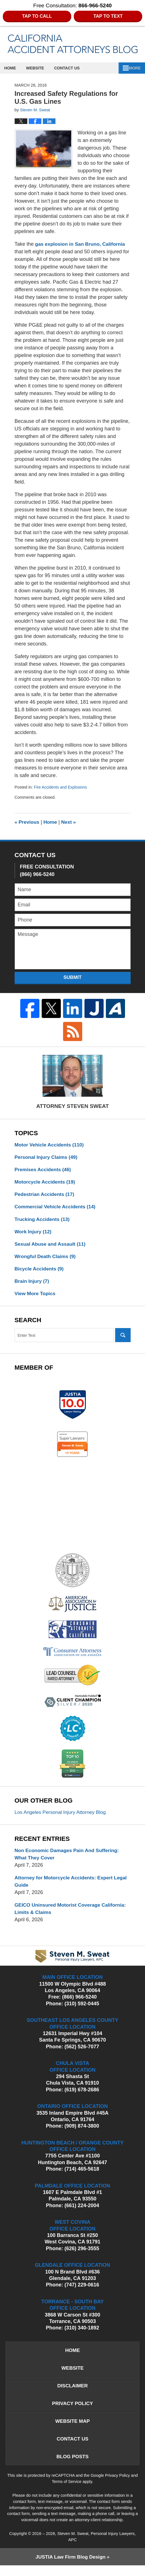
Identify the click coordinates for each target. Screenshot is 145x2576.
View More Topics (36, 1296)
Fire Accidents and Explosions (61, 787)
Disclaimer (72, 2393)
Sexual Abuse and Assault (51, 1246)
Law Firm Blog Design (70, 2567)
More (133, 68)
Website (39, 68)
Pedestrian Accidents (45, 1195)
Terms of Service (66, 2492)
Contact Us (72, 68)
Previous (27, 822)
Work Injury (34, 1233)
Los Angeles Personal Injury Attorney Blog (62, 1816)
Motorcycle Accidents (46, 1183)
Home (12, 68)
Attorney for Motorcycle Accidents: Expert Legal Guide (65, 1886)
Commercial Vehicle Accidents (56, 1208)
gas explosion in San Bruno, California (81, 244)
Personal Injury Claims (47, 1157)
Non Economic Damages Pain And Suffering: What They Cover (68, 1858)
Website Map (72, 2429)
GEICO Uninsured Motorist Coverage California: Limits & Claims (72, 1914)
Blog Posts (72, 2466)
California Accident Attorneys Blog (72, 43)
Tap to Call (37, 16)
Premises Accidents (44, 1170)
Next (70, 822)
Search (123, 1338)
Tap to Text (108, 16)
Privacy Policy (72, 2411)
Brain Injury (32, 1284)
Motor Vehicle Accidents (50, 1145)
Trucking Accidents (43, 1220)
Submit (72, 977)
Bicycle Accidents (40, 1271)
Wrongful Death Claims (46, 1258)
